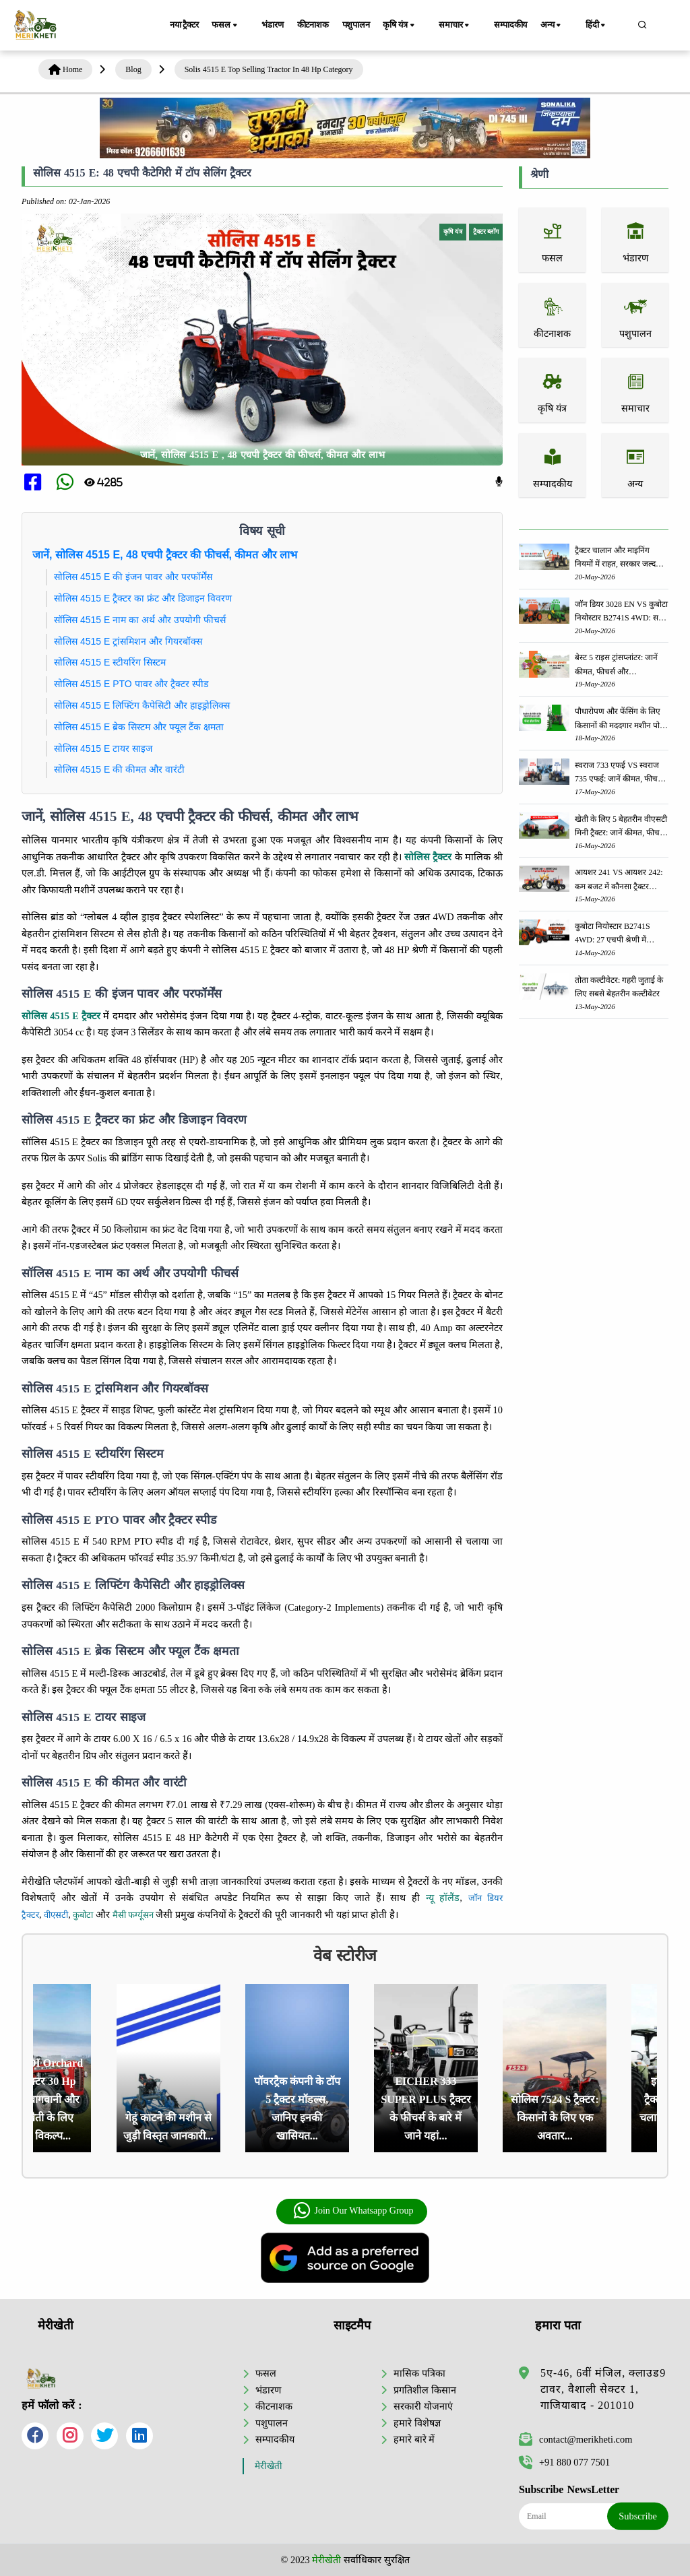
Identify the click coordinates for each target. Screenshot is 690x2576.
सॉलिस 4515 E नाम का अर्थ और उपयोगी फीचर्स (140, 619)
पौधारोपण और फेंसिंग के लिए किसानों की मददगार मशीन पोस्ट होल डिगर (621, 719)
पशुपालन (371, 25)
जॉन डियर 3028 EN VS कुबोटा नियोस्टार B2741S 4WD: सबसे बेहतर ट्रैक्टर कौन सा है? (621, 612)
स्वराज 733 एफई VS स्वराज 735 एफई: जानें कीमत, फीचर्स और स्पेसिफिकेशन (619, 773)
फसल (234, 25)
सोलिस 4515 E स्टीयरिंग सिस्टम (110, 662)
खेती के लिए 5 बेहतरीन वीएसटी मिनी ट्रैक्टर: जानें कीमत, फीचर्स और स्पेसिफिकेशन (621, 826)
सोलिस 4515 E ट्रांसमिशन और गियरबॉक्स (128, 641)
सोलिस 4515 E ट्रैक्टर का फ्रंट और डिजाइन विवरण (143, 598)
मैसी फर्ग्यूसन (133, 1915)
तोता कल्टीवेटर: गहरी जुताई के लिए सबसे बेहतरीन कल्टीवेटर (619, 986)
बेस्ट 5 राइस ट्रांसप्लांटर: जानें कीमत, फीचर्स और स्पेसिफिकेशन (616, 665)
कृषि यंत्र (420, 25)
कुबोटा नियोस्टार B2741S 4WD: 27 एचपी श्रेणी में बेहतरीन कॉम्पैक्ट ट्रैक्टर (612, 934)
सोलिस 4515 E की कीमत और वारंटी (119, 769)
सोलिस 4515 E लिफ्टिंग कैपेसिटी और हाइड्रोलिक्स (142, 705)
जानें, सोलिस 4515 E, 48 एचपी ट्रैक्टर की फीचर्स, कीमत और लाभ (164, 554)
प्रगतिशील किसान (425, 2389)
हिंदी (605, 25)
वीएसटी (56, 1915)
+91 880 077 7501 (564, 2462)
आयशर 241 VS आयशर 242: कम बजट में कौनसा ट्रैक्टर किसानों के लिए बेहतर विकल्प (619, 880)
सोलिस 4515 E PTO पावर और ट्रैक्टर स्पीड (131, 683)
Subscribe (638, 2516)
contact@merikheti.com (575, 2439)
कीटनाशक (322, 25)
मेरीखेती (268, 2466)
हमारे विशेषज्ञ (417, 2422)
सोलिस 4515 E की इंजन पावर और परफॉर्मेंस (133, 576)
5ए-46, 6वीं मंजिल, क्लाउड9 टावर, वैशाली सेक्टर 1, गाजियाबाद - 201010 (603, 2389)
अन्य (567, 25)
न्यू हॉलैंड (443, 1897)
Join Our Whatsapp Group (352, 2210)
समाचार (470, 25)
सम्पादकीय (519, 25)
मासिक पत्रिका (419, 2373)
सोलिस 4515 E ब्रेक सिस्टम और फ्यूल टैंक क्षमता (139, 726)
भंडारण (275, 25)
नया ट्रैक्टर (186, 25)
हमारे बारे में (414, 2439)
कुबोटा (83, 1915)
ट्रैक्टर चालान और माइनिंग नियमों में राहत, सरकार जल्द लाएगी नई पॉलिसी (615, 558)
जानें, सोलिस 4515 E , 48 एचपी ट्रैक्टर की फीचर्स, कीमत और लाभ (262, 454)
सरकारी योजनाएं (423, 2406)
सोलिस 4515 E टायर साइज (103, 748)
